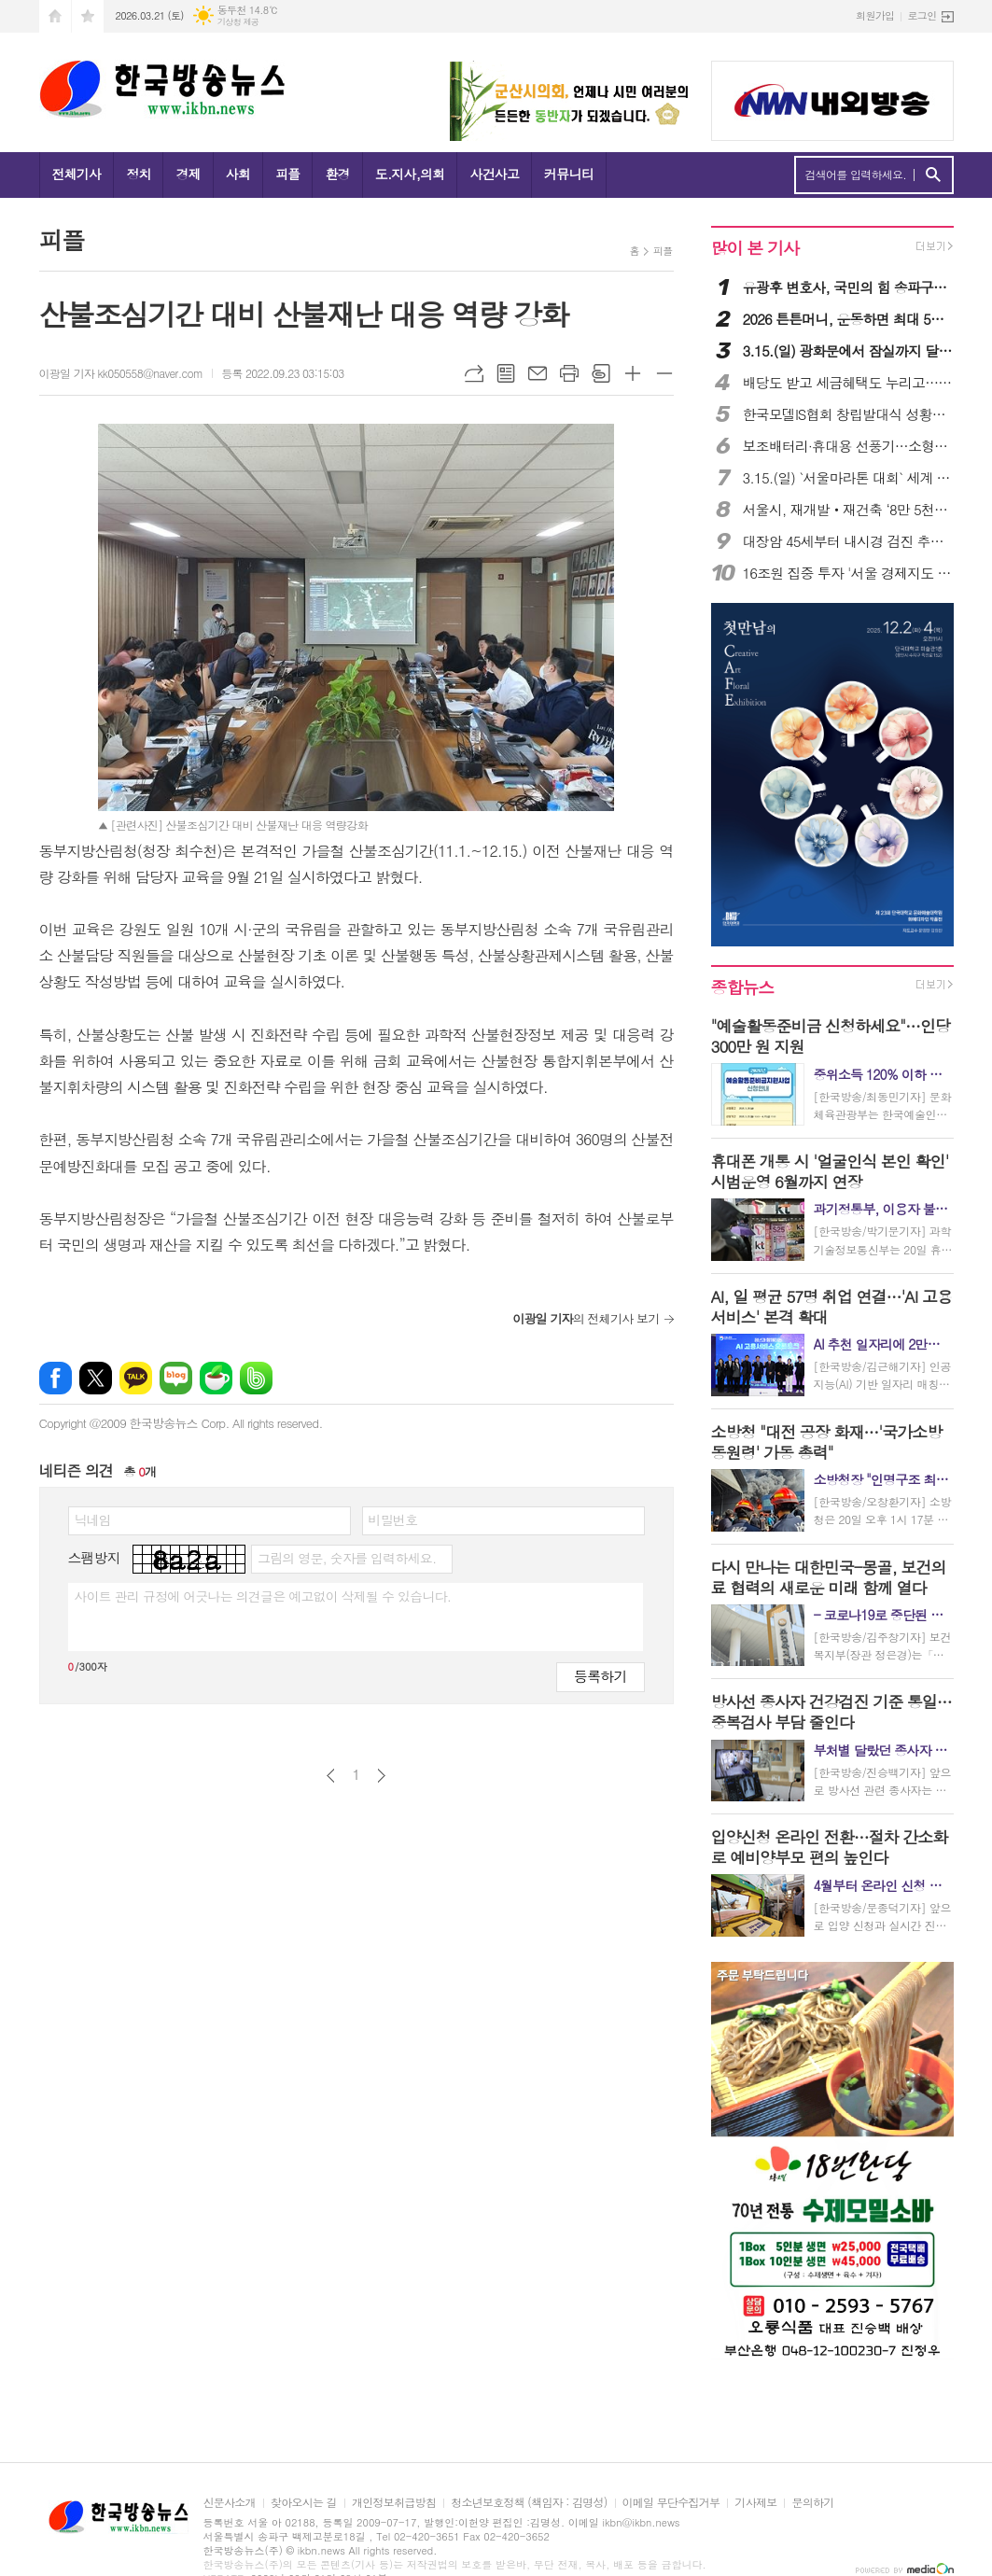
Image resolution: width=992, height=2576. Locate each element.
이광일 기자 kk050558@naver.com (121, 373)
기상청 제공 (238, 22)
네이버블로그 (176, 1378)
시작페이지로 (55, 16)
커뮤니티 (569, 173)
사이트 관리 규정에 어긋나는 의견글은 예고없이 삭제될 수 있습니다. (263, 1596)
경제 (187, 173)
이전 (331, 1775)
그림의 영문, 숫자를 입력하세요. (347, 1557)
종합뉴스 (743, 987)
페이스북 (55, 1378)
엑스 (95, 1378)
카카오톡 (135, 1378)
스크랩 (601, 373)
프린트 (569, 373)
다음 (381, 1775)
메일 (537, 373)
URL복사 (474, 373)
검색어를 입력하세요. (856, 174)
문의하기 (812, 2503)
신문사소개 (229, 2503)
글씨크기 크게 (632, 373)
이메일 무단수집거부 (671, 2503)
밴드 (256, 1378)
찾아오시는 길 (304, 2503)
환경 (337, 173)
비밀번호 (393, 1519)
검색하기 (933, 175)
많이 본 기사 (755, 247)
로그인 (921, 15)
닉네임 (93, 1519)
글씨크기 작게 (664, 373)
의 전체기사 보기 (585, 1318)
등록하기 (600, 1676)
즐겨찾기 (88, 16)
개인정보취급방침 (394, 2503)
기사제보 (755, 2503)
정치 (138, 173)
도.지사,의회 (410, 173)
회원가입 (875, 15)
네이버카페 (216, 1378)
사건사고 (494, 173)
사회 (238, 173)
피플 (287, 173)
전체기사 (77, 173)
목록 (505, 373)
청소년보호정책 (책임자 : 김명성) (529, 2503)
